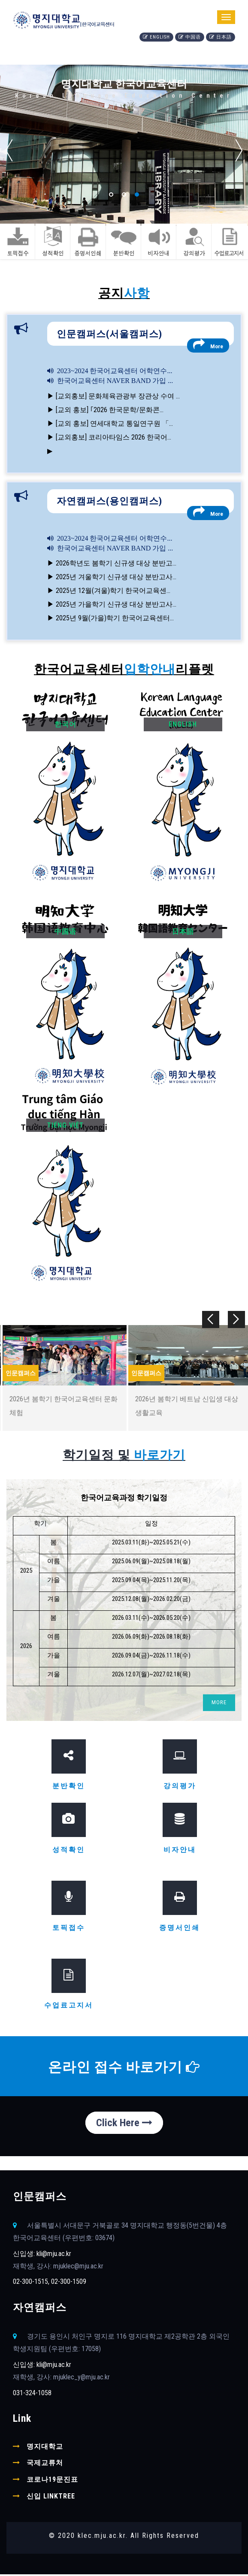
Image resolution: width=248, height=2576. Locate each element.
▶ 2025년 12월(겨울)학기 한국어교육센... (108, 590)
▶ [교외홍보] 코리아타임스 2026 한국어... (109, 437)
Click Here (124, 2124)
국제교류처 (45, 2464)
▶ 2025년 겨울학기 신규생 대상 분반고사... (111, 577)
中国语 (189, 37)
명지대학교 (45, 2448)
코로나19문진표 (52, 2481)
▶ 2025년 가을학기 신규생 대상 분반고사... (111, 604)
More (208, 344)
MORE (219, 1704)
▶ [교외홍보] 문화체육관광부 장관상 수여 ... (113, 396)
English (156, 37)
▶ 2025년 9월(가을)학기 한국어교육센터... (110, 618)
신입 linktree (51, 2498)
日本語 (220, 37)
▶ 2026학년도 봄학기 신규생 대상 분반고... (111, 563)
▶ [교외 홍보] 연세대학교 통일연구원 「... (110, 423)
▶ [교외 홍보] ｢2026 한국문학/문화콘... (105, 410)
